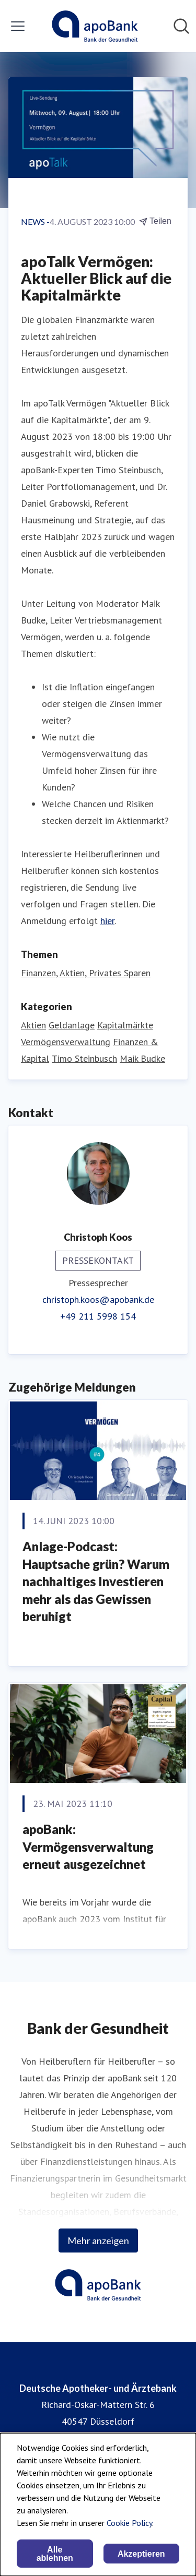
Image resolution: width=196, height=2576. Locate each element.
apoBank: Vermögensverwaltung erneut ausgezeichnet (88, 1847)
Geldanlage (72, 1025)
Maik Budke (142, 1058)
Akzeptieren (141, 2553)
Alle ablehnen (55, 2553)
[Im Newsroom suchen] (181, 26)
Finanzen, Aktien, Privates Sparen (86, 973)
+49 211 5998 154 (98, 1316)
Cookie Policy (129, 2523)
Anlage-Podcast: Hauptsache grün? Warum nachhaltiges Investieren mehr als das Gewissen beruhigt (95, 1581)
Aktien (33, 1025)
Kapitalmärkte (125, 1025)
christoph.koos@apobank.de (98, 1299)
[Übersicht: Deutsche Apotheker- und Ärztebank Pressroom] (95, 26)
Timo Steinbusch (84, 1058)
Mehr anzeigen (98, 2240)
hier (107, 921)
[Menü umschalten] (17, 26)
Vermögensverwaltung (65, 1042)
